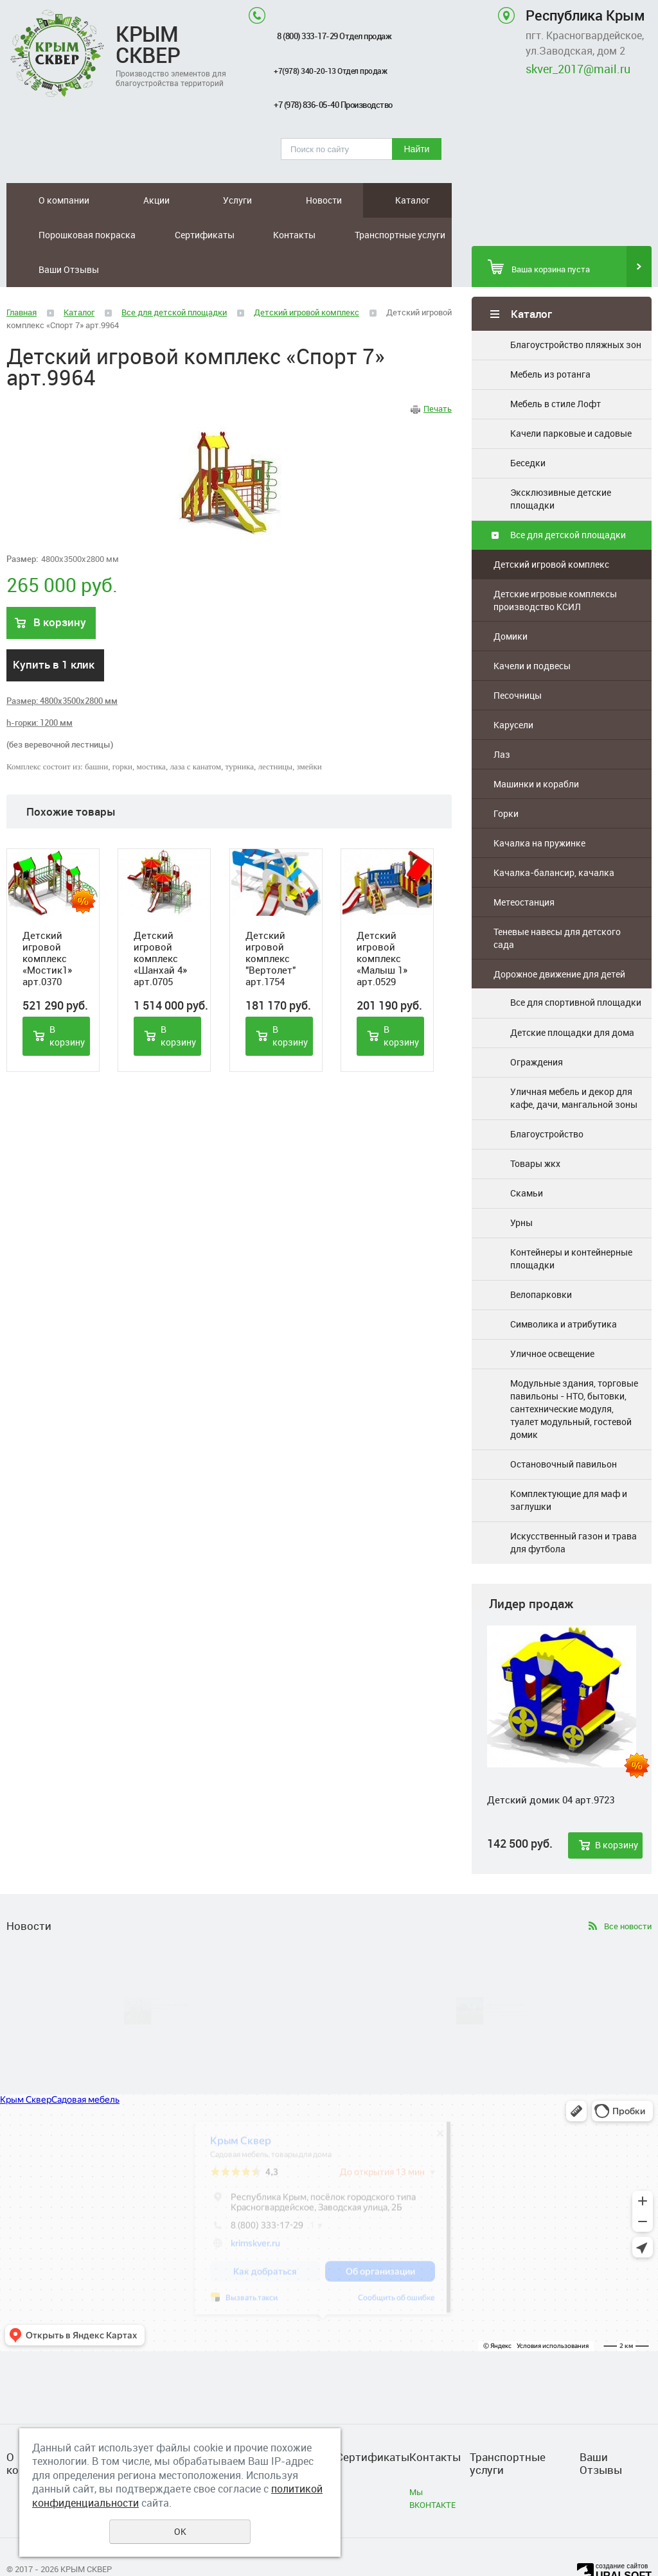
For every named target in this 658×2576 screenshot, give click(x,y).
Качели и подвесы (532, 631)
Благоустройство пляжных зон (575, 310)
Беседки (528, 428)
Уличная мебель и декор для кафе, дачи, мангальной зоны (573, 1063)
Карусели (513, 690)
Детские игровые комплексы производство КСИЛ (555, 565)
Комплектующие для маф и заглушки (568, 1465)
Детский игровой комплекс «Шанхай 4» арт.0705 (160, 923)
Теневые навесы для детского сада (557, 903)
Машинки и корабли (536, 749)
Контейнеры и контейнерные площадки (571, 1223)
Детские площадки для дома (572, 997)
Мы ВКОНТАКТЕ (432, 2463)
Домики (511, 601)
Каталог (235, 200)
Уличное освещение (552, 1319)
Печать (437, 374)
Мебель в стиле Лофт (555, 369)
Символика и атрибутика (563, 1289)
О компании (38, 200)
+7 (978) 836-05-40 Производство (341, 104)
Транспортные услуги (184, 235)
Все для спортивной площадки (575, 967)
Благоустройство (546, 1099)
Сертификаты (412, 200)
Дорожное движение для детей (559, 939)
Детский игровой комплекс (551, 529)
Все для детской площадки (568, 500)
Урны (521, 1188)
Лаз (502, 720)
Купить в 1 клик (53, 629)
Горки (506, 779)
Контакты (34, 235)
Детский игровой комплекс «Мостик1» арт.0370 (47, 923)
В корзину (616, 1810)
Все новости (628, 1891)
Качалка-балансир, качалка (554, 838)
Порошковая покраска (317, 200)
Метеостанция (524, 867)
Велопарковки (541, 1260)
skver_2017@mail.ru (578, 68)
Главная (21, 277)
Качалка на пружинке (539, 808)
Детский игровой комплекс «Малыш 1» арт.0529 (382, 923)
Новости (185, 200)
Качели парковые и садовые (571, 398)
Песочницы (518, 660)
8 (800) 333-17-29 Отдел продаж (342, 36)
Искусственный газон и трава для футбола (573, 1507)
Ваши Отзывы (344, 235)
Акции (93, 200)
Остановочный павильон (563, 1429)
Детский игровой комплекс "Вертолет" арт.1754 (270, 923)
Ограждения (536, 1027)
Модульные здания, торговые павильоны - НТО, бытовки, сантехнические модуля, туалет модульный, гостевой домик (574, 1374)
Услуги (136, 200)
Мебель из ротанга (550, 339)
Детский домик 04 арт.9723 (550, 1765)
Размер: (22, 524)
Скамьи (526, 1158)
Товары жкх (535, 1129)
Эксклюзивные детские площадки (560, 464)
